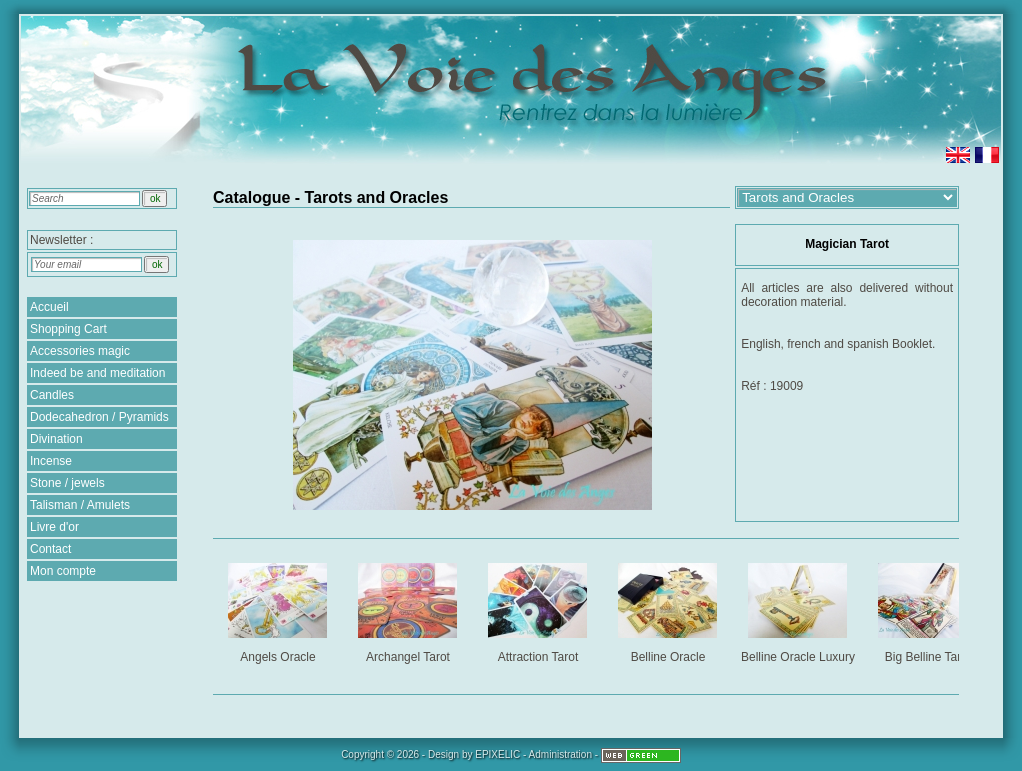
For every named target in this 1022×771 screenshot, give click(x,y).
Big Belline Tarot (929, 609)
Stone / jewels (67, 483)
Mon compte (63, 571)
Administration (560, 754)
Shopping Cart (68, 329)
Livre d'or (54, 527)
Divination (56, 439)
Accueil (49, 307)
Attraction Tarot (539, 609)
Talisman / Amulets (80, 505)
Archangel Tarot (409, 609)
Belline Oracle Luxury (799, 609)
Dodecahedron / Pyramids (99, 417)
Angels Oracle (279, 609)
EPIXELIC (497, 754)
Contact (50, 549)
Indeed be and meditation (97, 373)
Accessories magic (80, 351)
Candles (52, 395)
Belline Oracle (669, 609)
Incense (51, 461)
